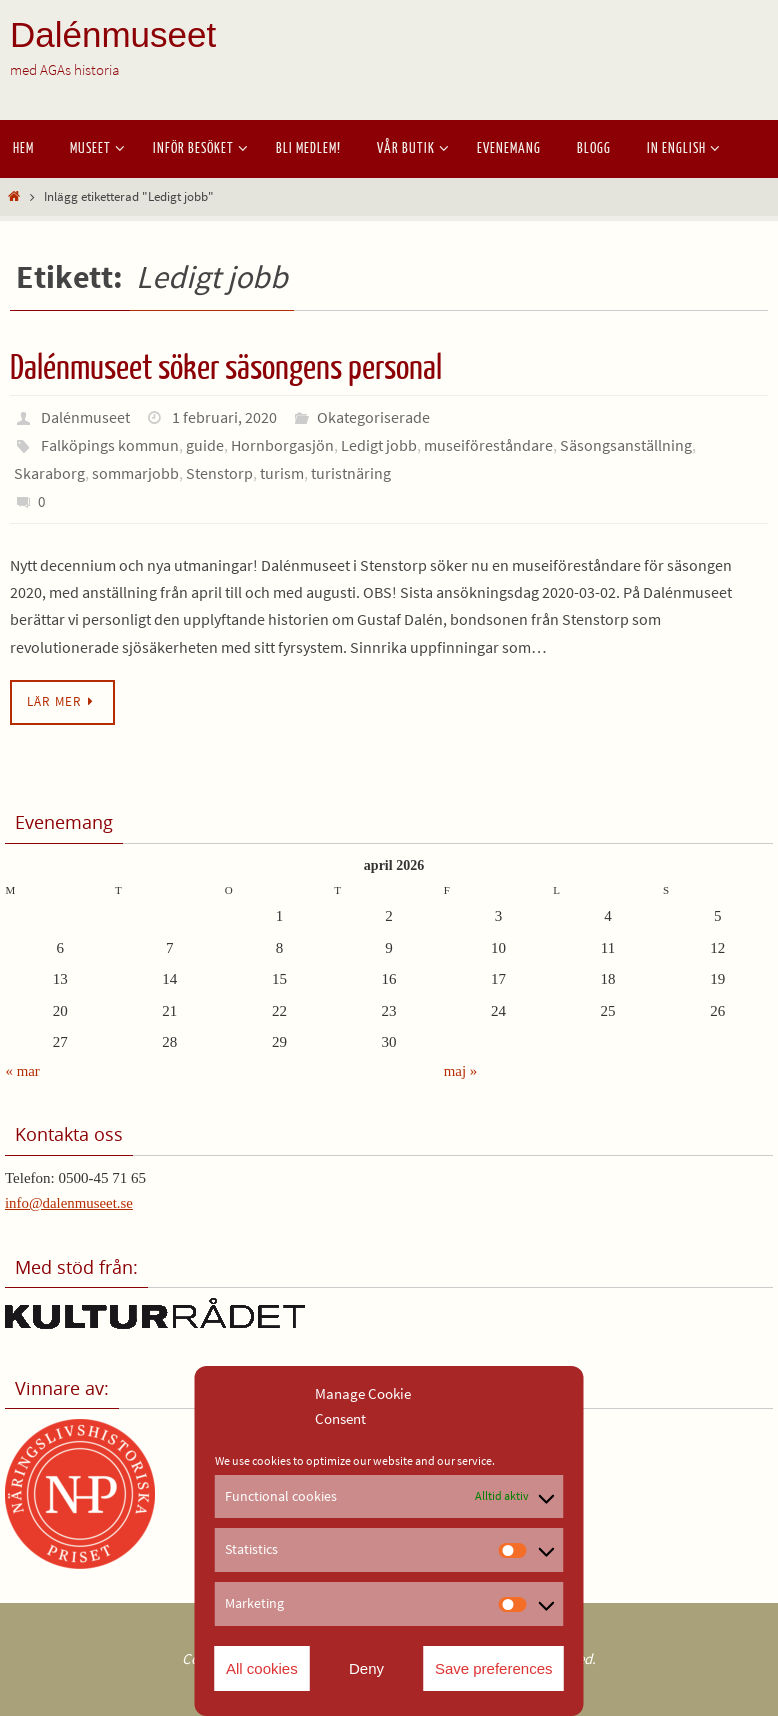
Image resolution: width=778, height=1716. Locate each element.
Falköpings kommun (110, 445)
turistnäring (351, 473)
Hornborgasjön (282, 445)
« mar (23, 1071)
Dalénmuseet (113, 34)
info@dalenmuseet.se (69, 1203)
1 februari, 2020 (224, 417)
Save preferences (494, 1668)
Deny (366, 1668)
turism (282, 473)
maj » (461, 1071)
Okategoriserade (373, 417)
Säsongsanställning (626, 445)
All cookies (262, 1668)
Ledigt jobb (379, 445)
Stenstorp (219, 473)
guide (205, 445)
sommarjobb (135, 473)
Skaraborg (49, 473)
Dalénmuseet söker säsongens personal (226, 368)
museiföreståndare (488, 445)
